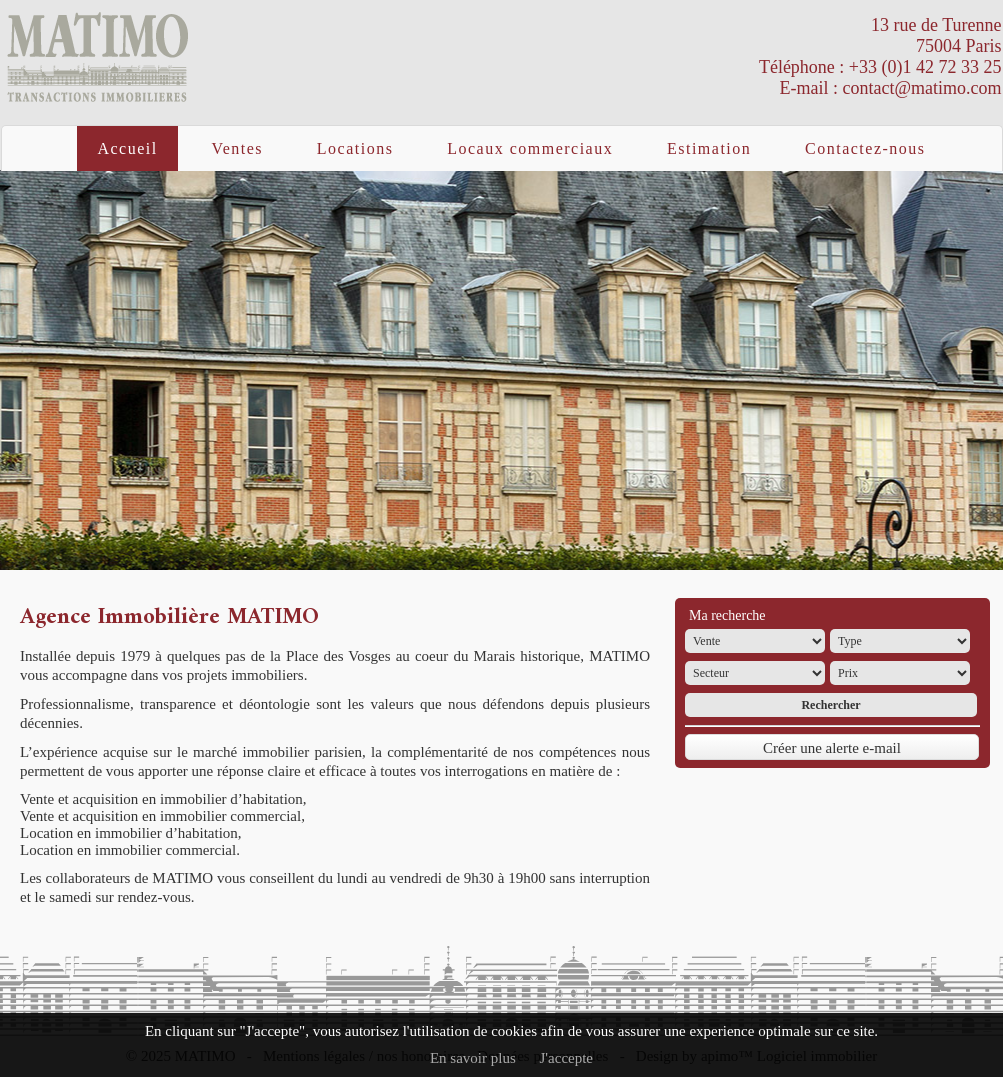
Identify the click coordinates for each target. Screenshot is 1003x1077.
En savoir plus (473, 1058)
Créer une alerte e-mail (832, 748)
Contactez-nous (865, 148)
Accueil (127, 148)
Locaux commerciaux (530, 148)
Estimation (709, 148)
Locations (355, 148)
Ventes (237, 148)
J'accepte (567, 1058)
